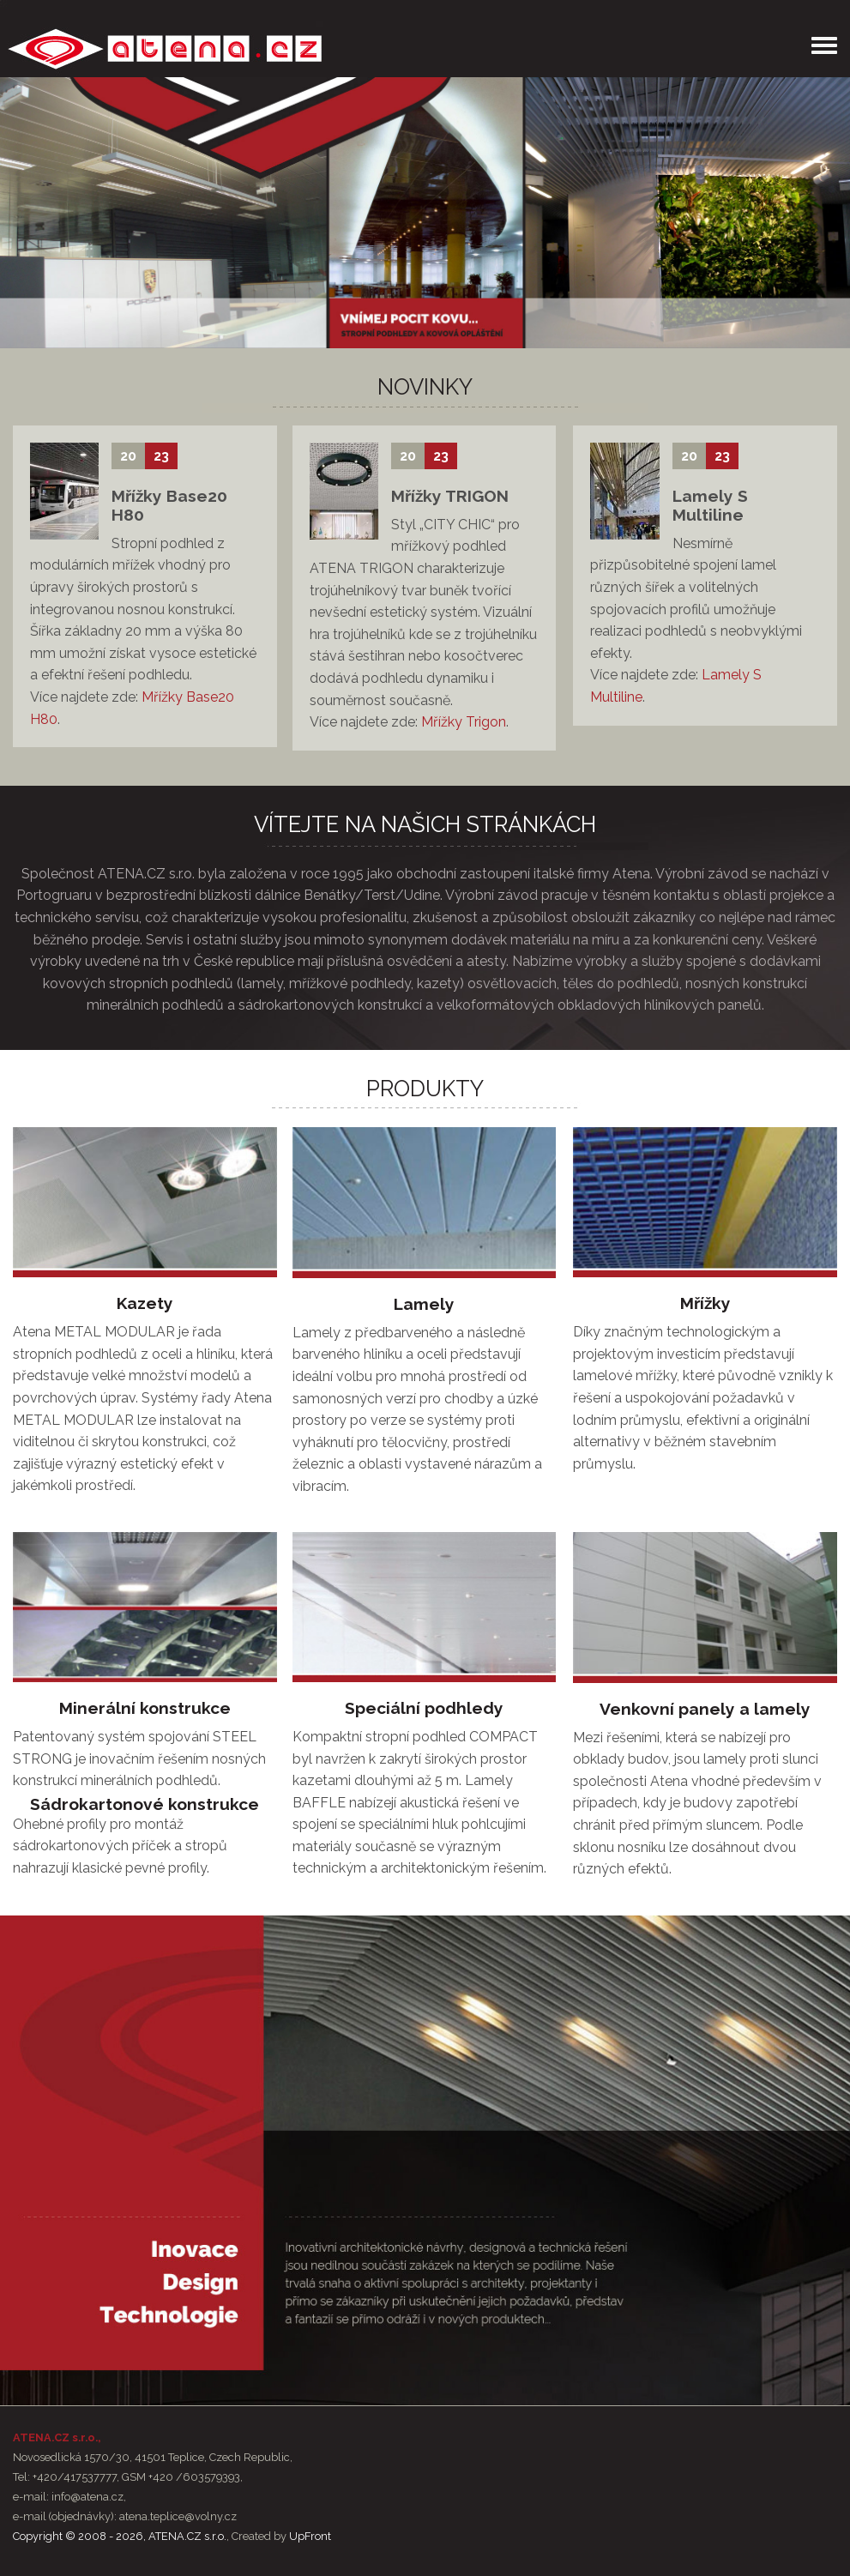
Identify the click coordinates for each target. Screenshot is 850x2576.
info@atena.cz (87, 2496)
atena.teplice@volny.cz (178, 2516)
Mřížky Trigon (463, 722)
